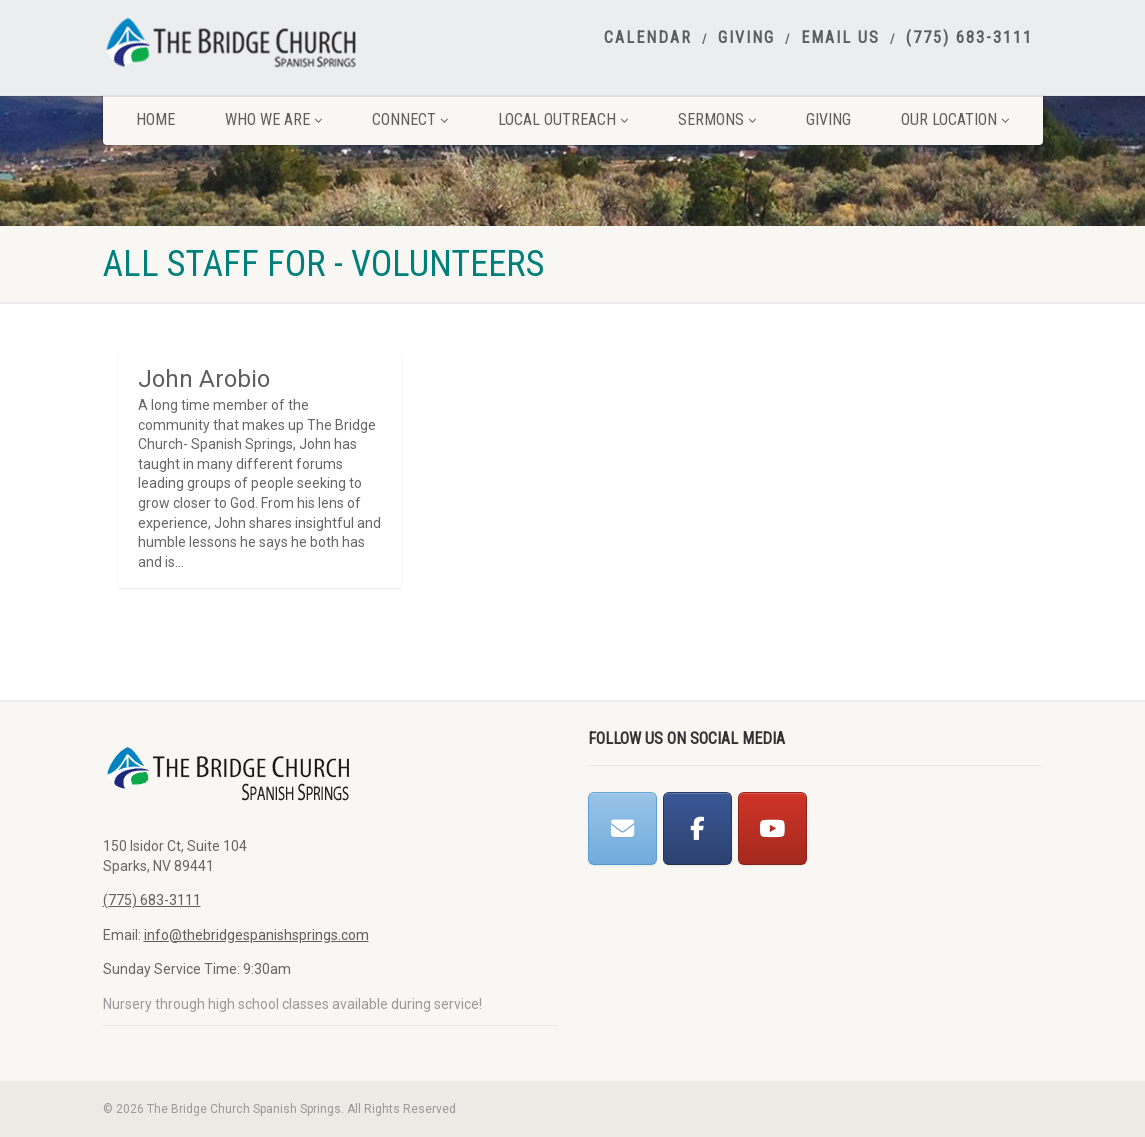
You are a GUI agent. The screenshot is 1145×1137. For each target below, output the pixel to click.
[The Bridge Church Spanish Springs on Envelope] (623, 828)
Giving (746, 38)
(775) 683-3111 (969, 38)
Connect (410, 119)
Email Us (840, 38)
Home (155, 119)
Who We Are (273, 119)
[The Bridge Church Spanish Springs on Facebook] (698, 828)
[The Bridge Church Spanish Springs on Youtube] (773, 828)
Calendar (648, 38)
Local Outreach (563, 119)
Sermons (717, 119)
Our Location (955, 119)
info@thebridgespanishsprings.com (256, 935)
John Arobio (204, 379)
